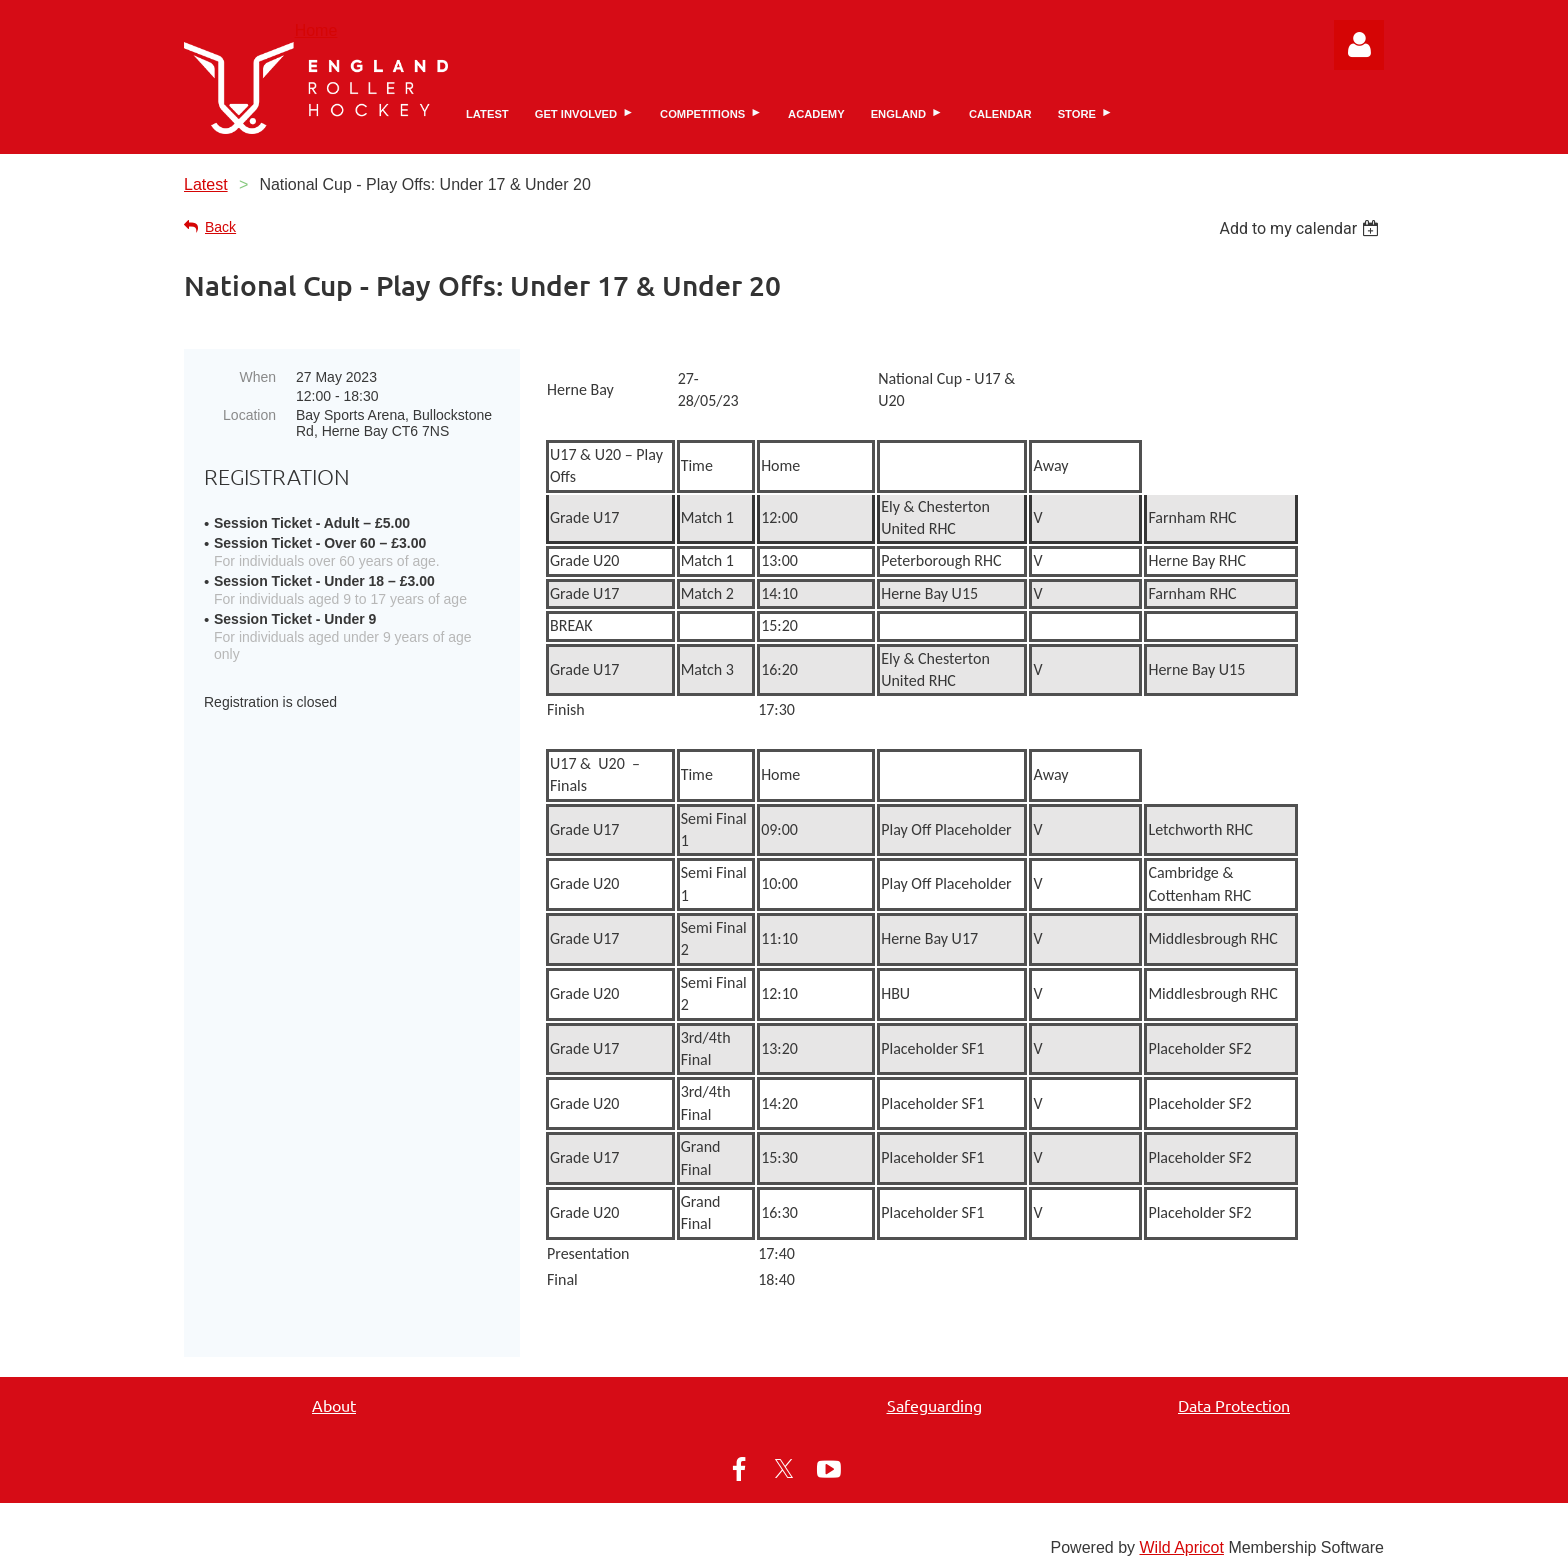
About (334, 1389)
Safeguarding (934, 1389)
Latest (206, 184)
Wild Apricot (1181, 1531)
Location (249, 415)
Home (316, 30)
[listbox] (1301, 228)
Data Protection (1234, 1389)
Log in (1359, 45)
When (257, 377)
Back (220, 227)
